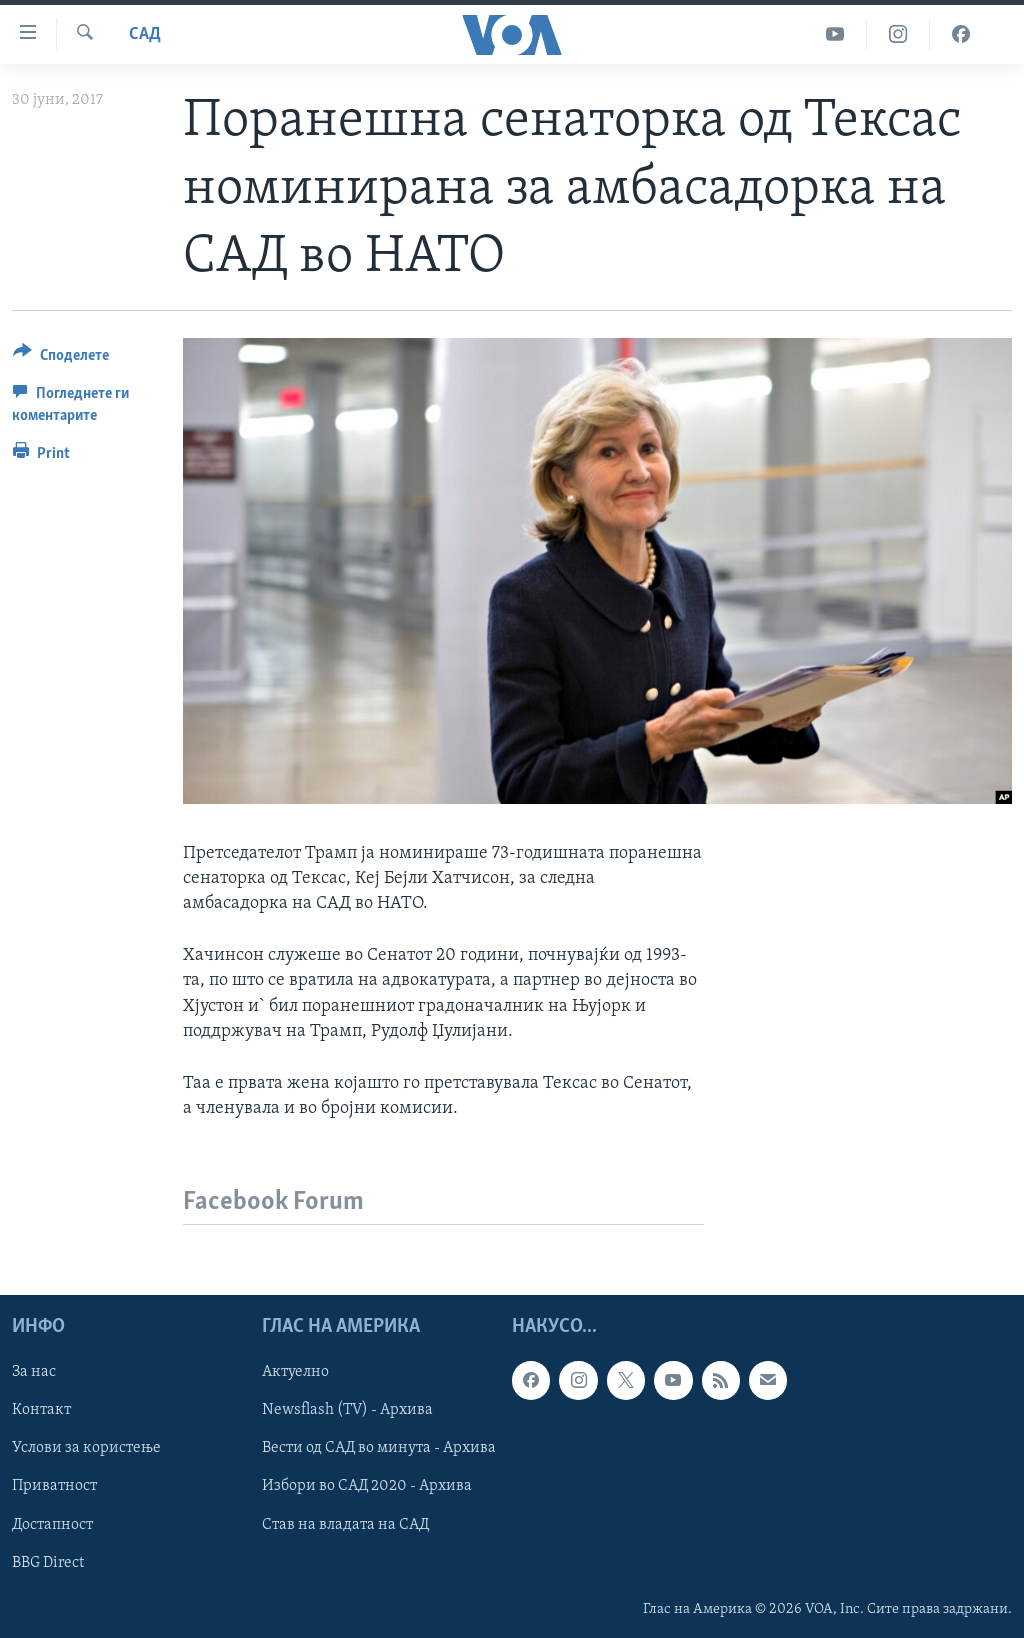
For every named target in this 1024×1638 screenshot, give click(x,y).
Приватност (54, 1487)
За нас (34, 1373)
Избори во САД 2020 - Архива (367, 1487)
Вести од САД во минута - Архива (379, 1449)
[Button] (61, 358)
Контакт (41, 1411)
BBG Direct (48, 1563)
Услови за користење (86, 1449)
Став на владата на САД (345, 1525)
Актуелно (295, 1373)
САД (145, 34)
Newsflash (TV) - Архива (347, 1411)
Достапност (52, 1525)
